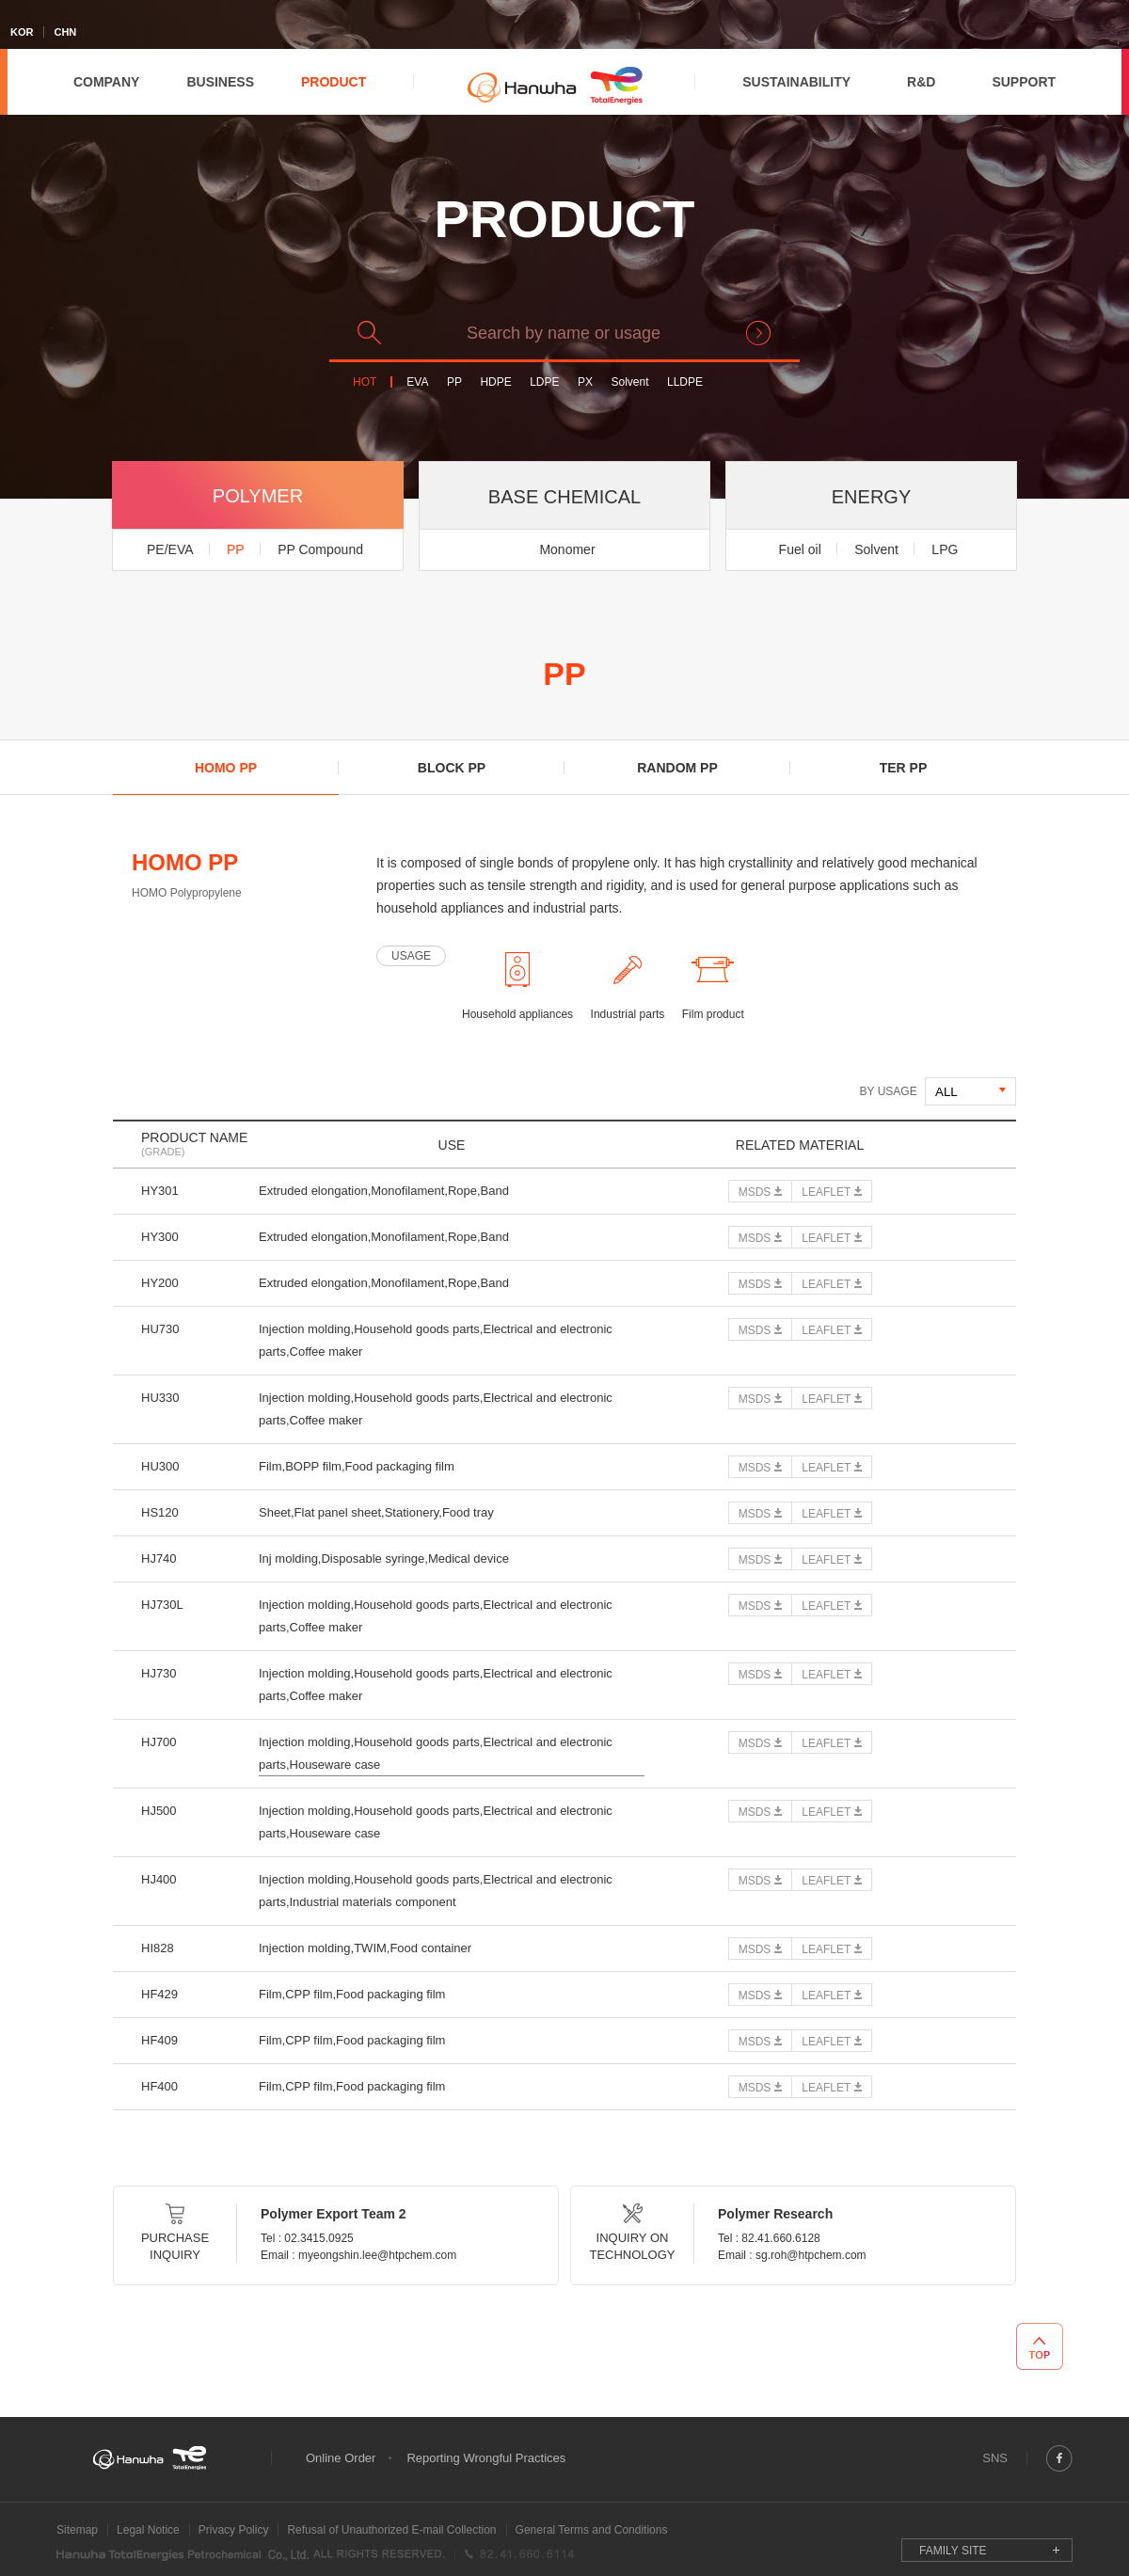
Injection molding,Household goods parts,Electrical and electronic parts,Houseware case (435, 1753)
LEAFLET (826, 1192)
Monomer (567, 549)
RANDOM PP (677, 767)
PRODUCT (333, 81)
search (758, 333)
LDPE (544, 382)
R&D (921, 81)
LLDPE (685, 382)
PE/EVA (170, 549)
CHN (65, 32)
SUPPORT (1024, 81)
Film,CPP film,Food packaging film (352, 1994)
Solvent (629, 382)
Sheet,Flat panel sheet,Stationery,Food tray (376, 1512)
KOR (21, 32)
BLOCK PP (451, 767)
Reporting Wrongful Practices (485, 2458)
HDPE (495, 382)
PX (585, 382)
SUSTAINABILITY (796, 81)
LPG (944, 549)
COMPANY (106, 81)
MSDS (755, 1192)
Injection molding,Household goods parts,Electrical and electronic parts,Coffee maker (435, 1340)
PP (454, 382)
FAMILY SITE (953, 2550)
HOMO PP (226, 767)
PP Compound (320, 549)
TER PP (904, 767)
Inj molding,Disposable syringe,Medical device (384, 1558)
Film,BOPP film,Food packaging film (356, 1466)
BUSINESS (220, 81)
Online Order (340, 2458)
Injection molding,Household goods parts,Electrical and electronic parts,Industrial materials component (435, 1890)
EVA (417, 382)
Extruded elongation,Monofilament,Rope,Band (384, 1191)
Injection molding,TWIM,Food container (365, 1948)
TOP (1039, 2346)
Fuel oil (800, 549)
